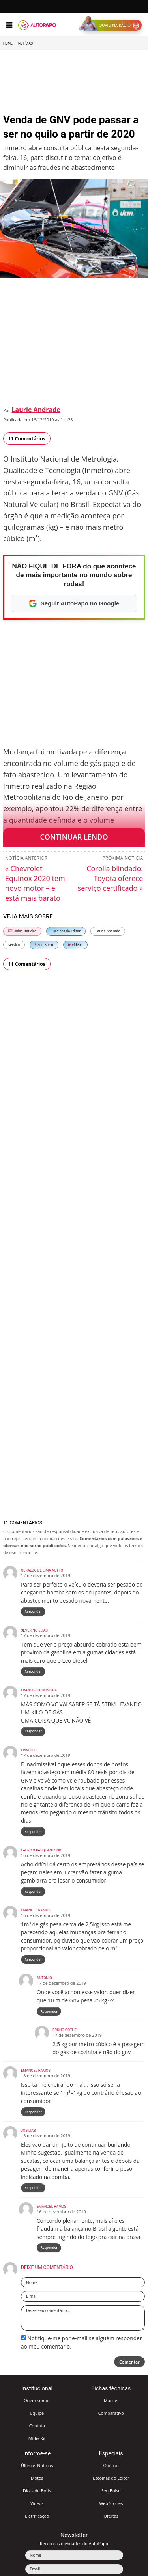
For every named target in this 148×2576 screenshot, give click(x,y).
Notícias (25, 43)
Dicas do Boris (37, 2491)
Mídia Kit (37, 2438)
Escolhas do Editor (66, 931)
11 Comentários (26, 438)
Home (8, 43)
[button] (112, 25)
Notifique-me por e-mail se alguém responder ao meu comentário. (81, 2342)
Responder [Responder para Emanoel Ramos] (33, 1959)
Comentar (129, 2362)
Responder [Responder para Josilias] (33, 2187)
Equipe (37, 2413)
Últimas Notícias (37, 2465)
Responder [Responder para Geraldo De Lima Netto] (33, 1611)
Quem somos (37, 2400)
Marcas (111, 2400)
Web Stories (111, 2503)
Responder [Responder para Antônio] (49, 2011)
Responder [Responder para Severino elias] (33, 1671)
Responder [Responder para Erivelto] (33, 1831)
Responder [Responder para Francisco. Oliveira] (33, 1731)
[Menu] (9, 25)
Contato (37, 2426)
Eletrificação (37, 2516)
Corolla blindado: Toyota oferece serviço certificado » (110, 878)
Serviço (14, 944)
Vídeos (75, 944)
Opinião (111, 2465)
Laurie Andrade (36, 409)
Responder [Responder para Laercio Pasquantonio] (33, 1891)
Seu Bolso (44, 944)
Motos (37, 2478)
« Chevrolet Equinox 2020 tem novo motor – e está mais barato (35, 883)
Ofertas (111, 2516)
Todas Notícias (22, 931)
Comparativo (111, 2413)
